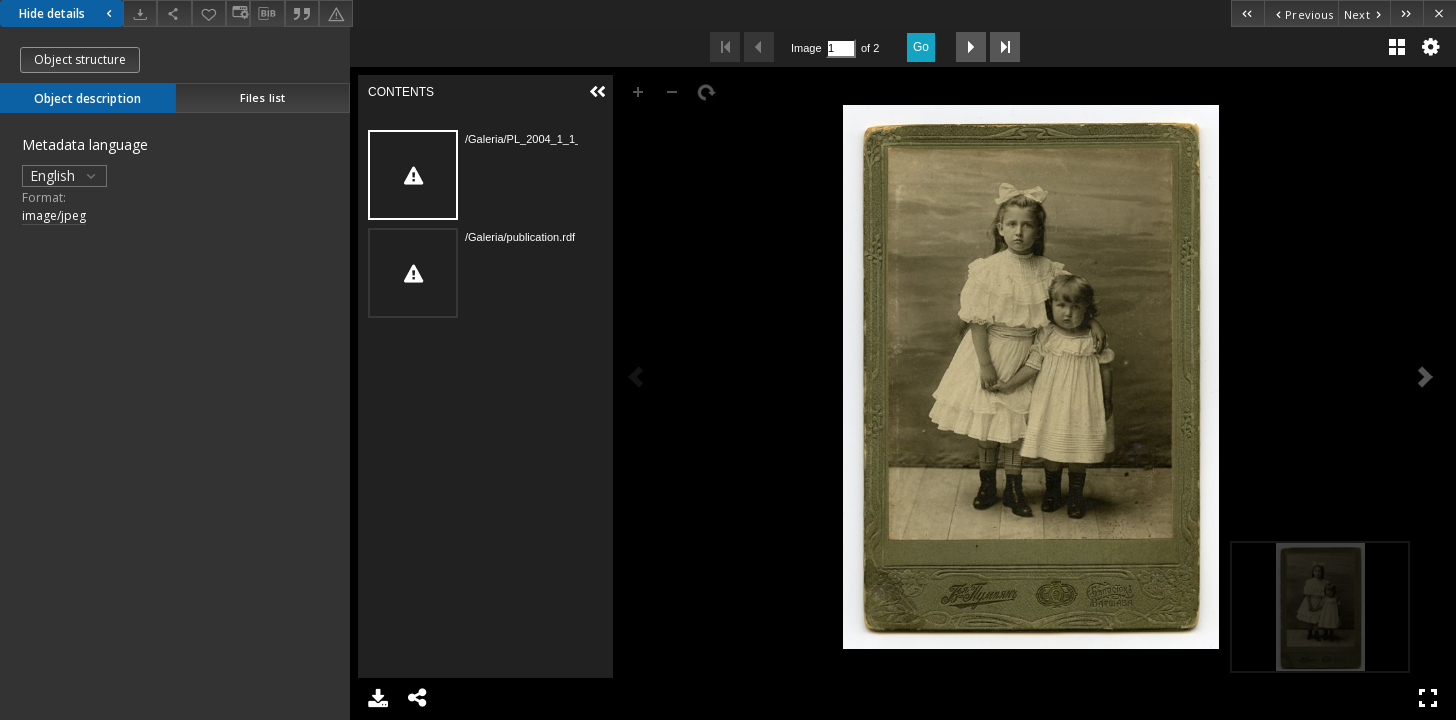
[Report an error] (336, 13)
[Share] (174, 13)
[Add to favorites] (209, 13)
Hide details (68, 13)
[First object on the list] (1247, 13)
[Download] (140, 13)
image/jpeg (54, 215)
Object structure (80, 59)
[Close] (1439, 13)
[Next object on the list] (1364, 13)
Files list (262, 97)
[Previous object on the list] (1301, 13)
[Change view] (238, 13)
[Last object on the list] (1406, 13)
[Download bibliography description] (267, 14)
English (64, 175)
